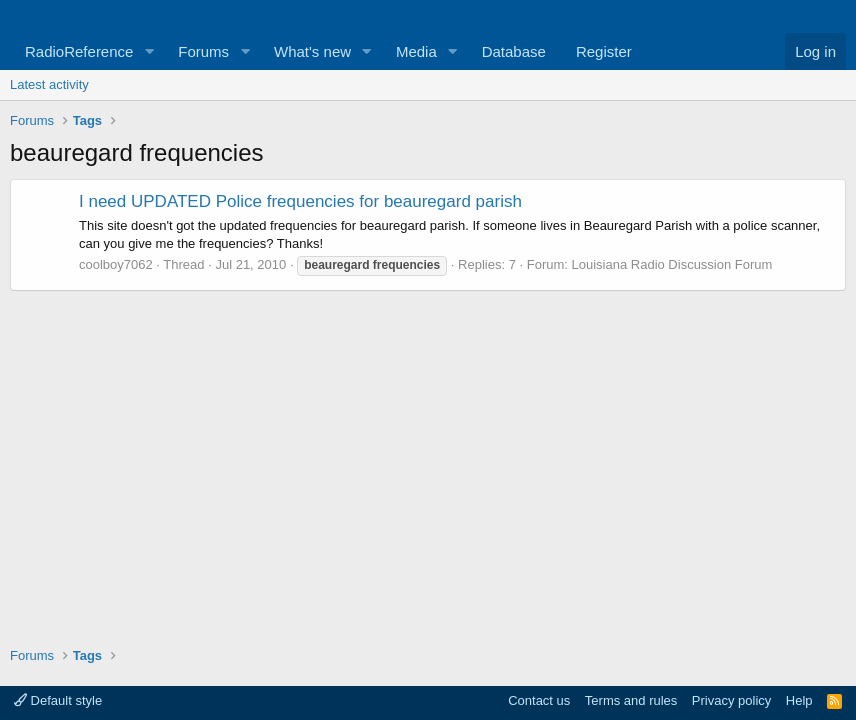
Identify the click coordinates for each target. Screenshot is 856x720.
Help (799, 700)
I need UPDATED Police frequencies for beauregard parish (300, 201)
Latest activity (49, 84)
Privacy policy (731, 700)
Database (514, 51)
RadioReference (79, 51)
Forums (203, 51)
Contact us (539, 700)
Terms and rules (631, 700)
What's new (312, 51)
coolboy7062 (116, 264)
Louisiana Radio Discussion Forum (672, 264)
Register (604, 51)
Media (416, 51)
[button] (149, 51)
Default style (58, 700)
